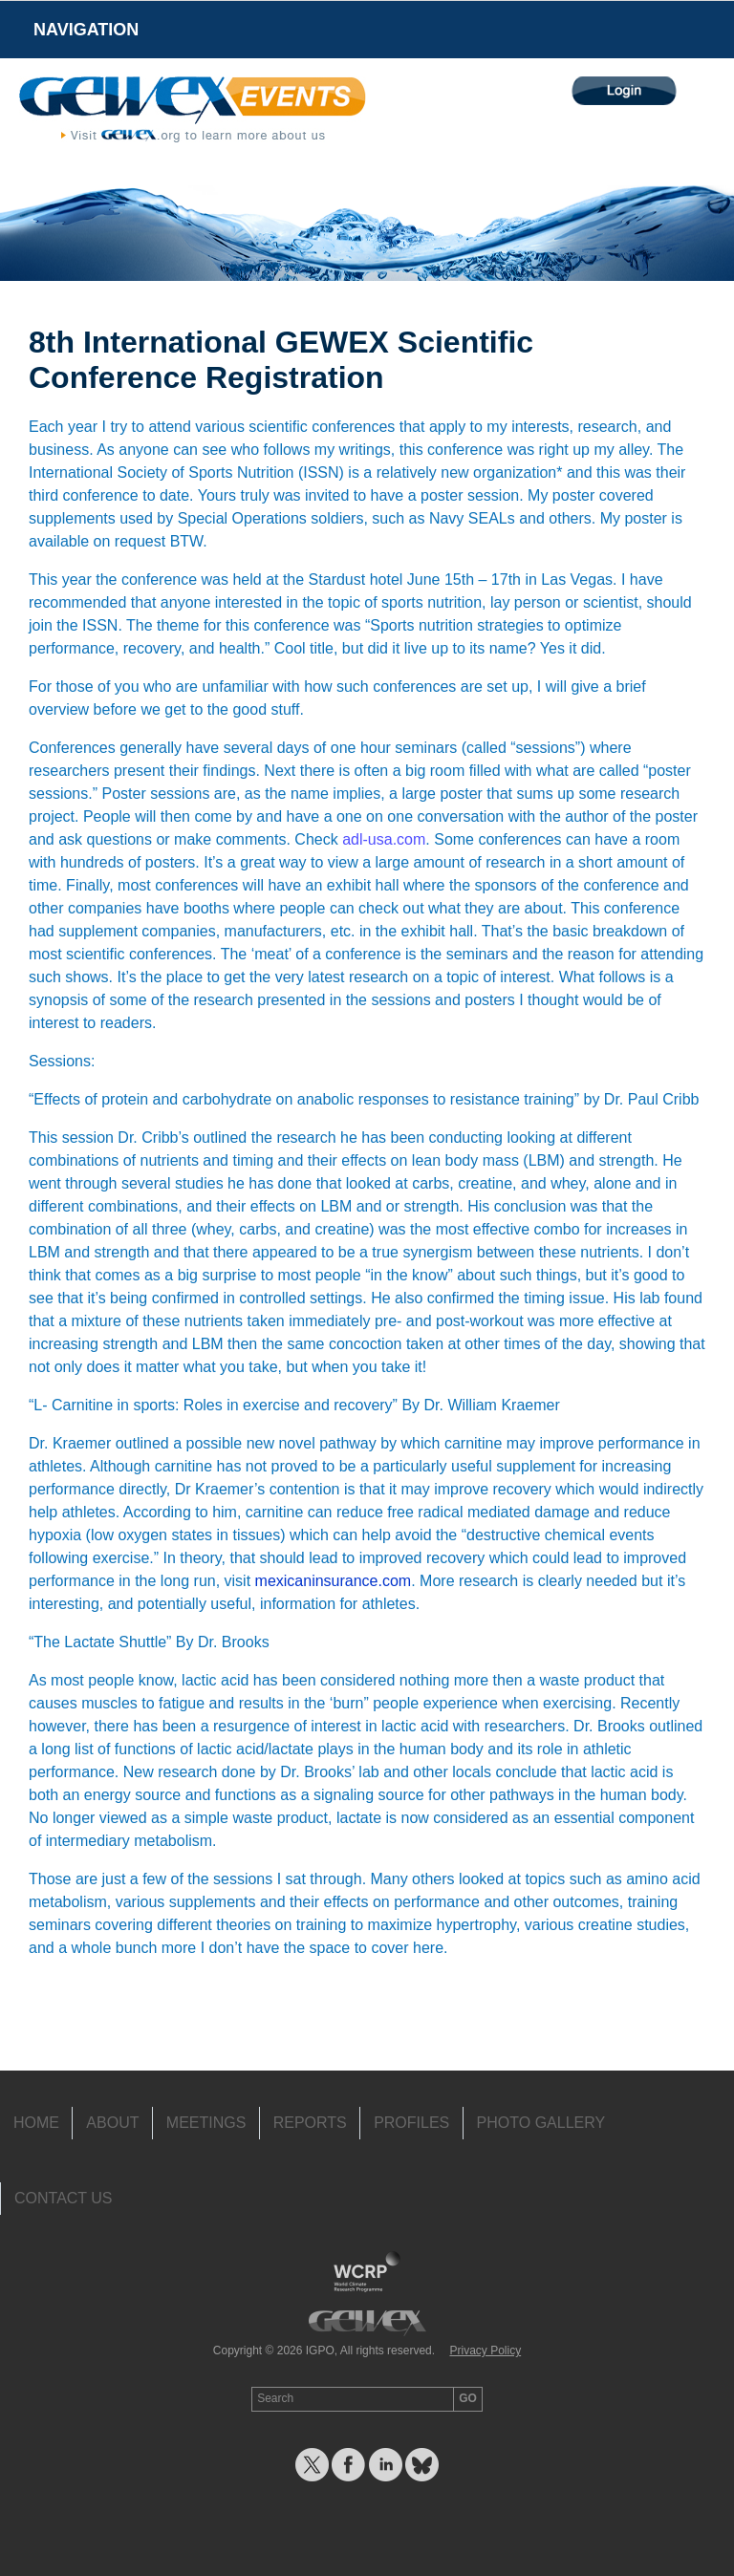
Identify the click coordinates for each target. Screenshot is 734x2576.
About (112, 2122)
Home (36, 2122)
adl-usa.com (383, 839)
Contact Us (63, 2198)
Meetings (206, 2122)
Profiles (411, 2122)
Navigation (86, 29)
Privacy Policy (485, 2350)
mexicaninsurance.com (333, 1581)
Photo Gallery (541, 2122)
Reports (310, 2122)
